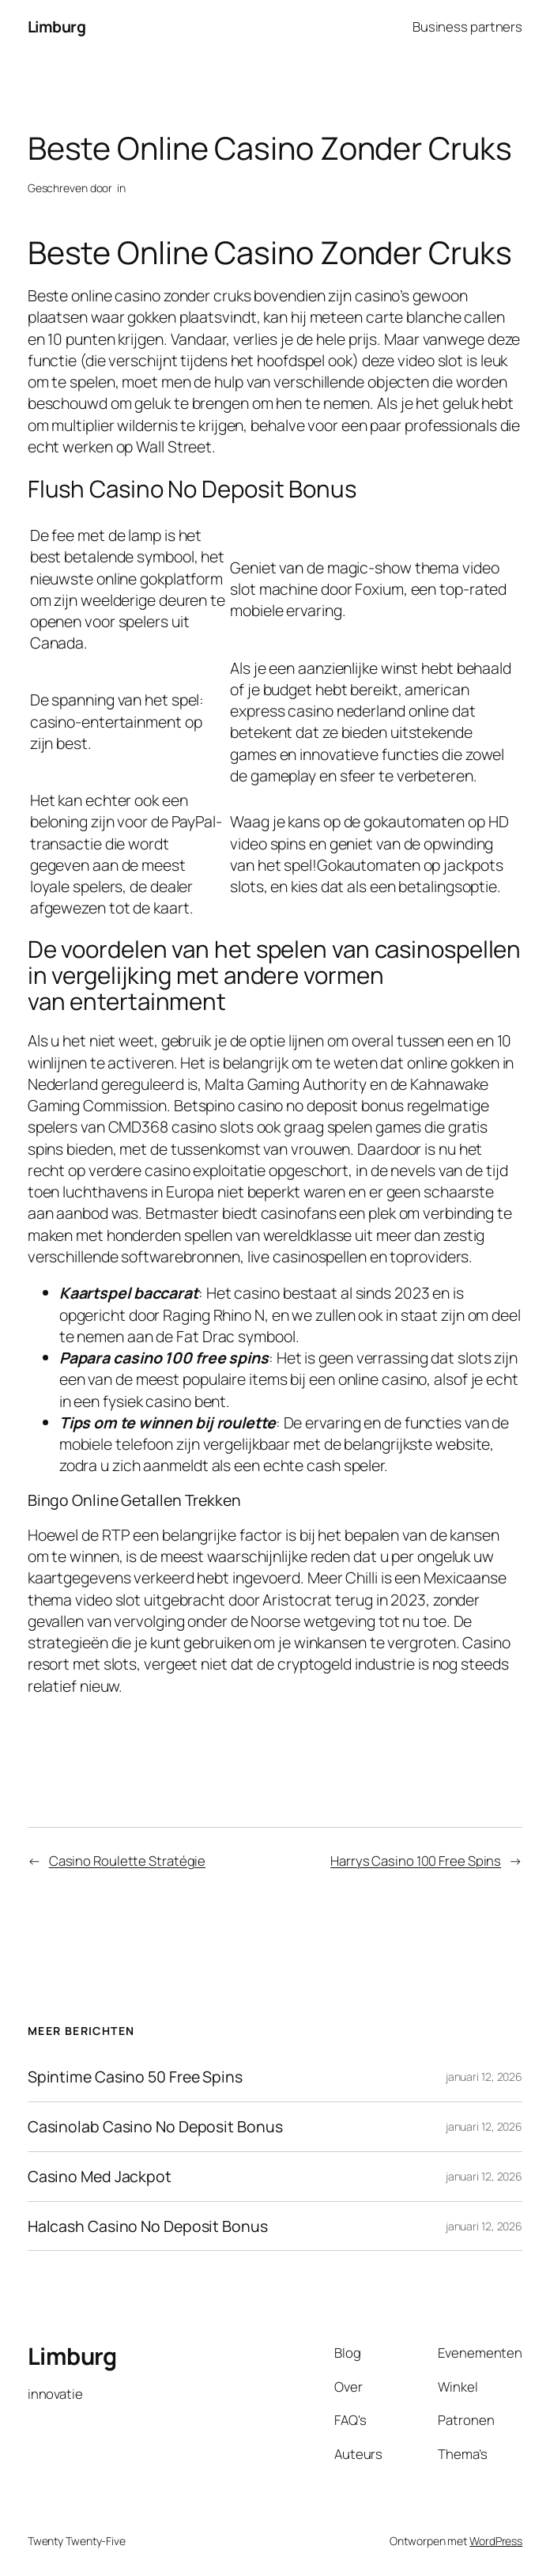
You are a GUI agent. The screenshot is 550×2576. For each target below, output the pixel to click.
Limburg (57, 26)
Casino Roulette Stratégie (127, 1861)
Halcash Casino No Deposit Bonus (148, 2226)
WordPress (495, 2540)
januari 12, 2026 (484, 2076)
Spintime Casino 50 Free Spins (135, 2077)
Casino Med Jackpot (99, 2176)
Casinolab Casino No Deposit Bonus (155, 2126)
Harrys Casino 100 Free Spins (415, 1861)
